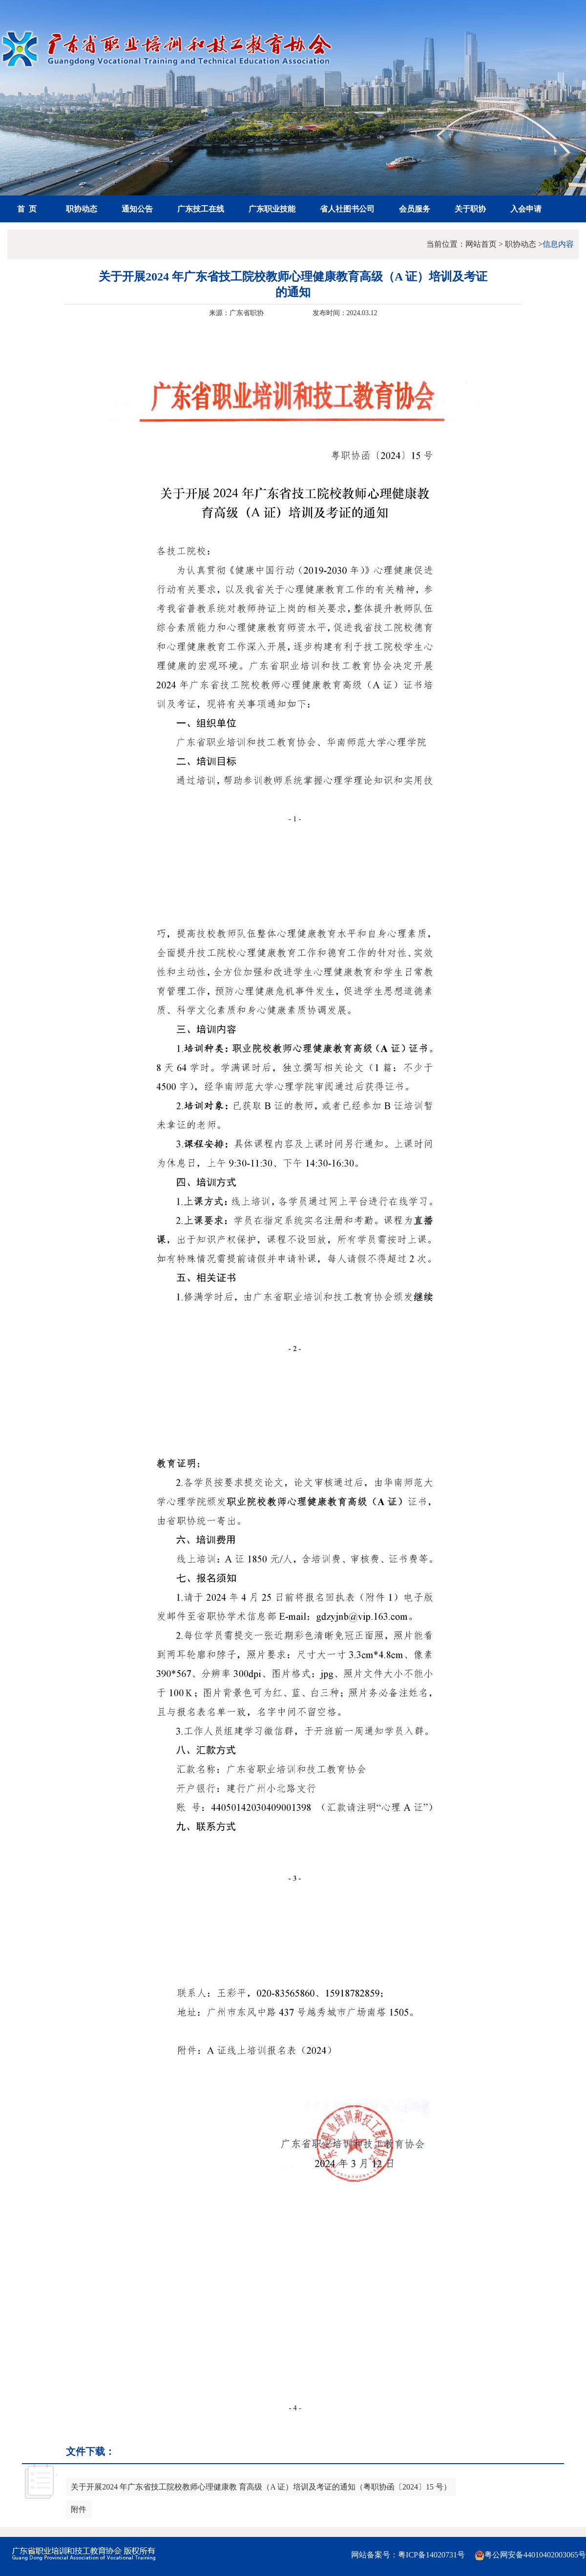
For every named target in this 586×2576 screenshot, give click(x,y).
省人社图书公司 (347, 209)
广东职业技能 (272, 209)
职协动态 (81, 209)
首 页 (27, 209)
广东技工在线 (200, 209)
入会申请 (526, 209)
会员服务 (414, 209)
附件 (78, 2509)
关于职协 (470, 209)
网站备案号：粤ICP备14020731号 (408, 2555)
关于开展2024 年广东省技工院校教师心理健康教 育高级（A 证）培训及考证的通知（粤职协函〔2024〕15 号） (261, 2487)
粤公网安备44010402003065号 (530, 2555)
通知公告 (137, 209)
